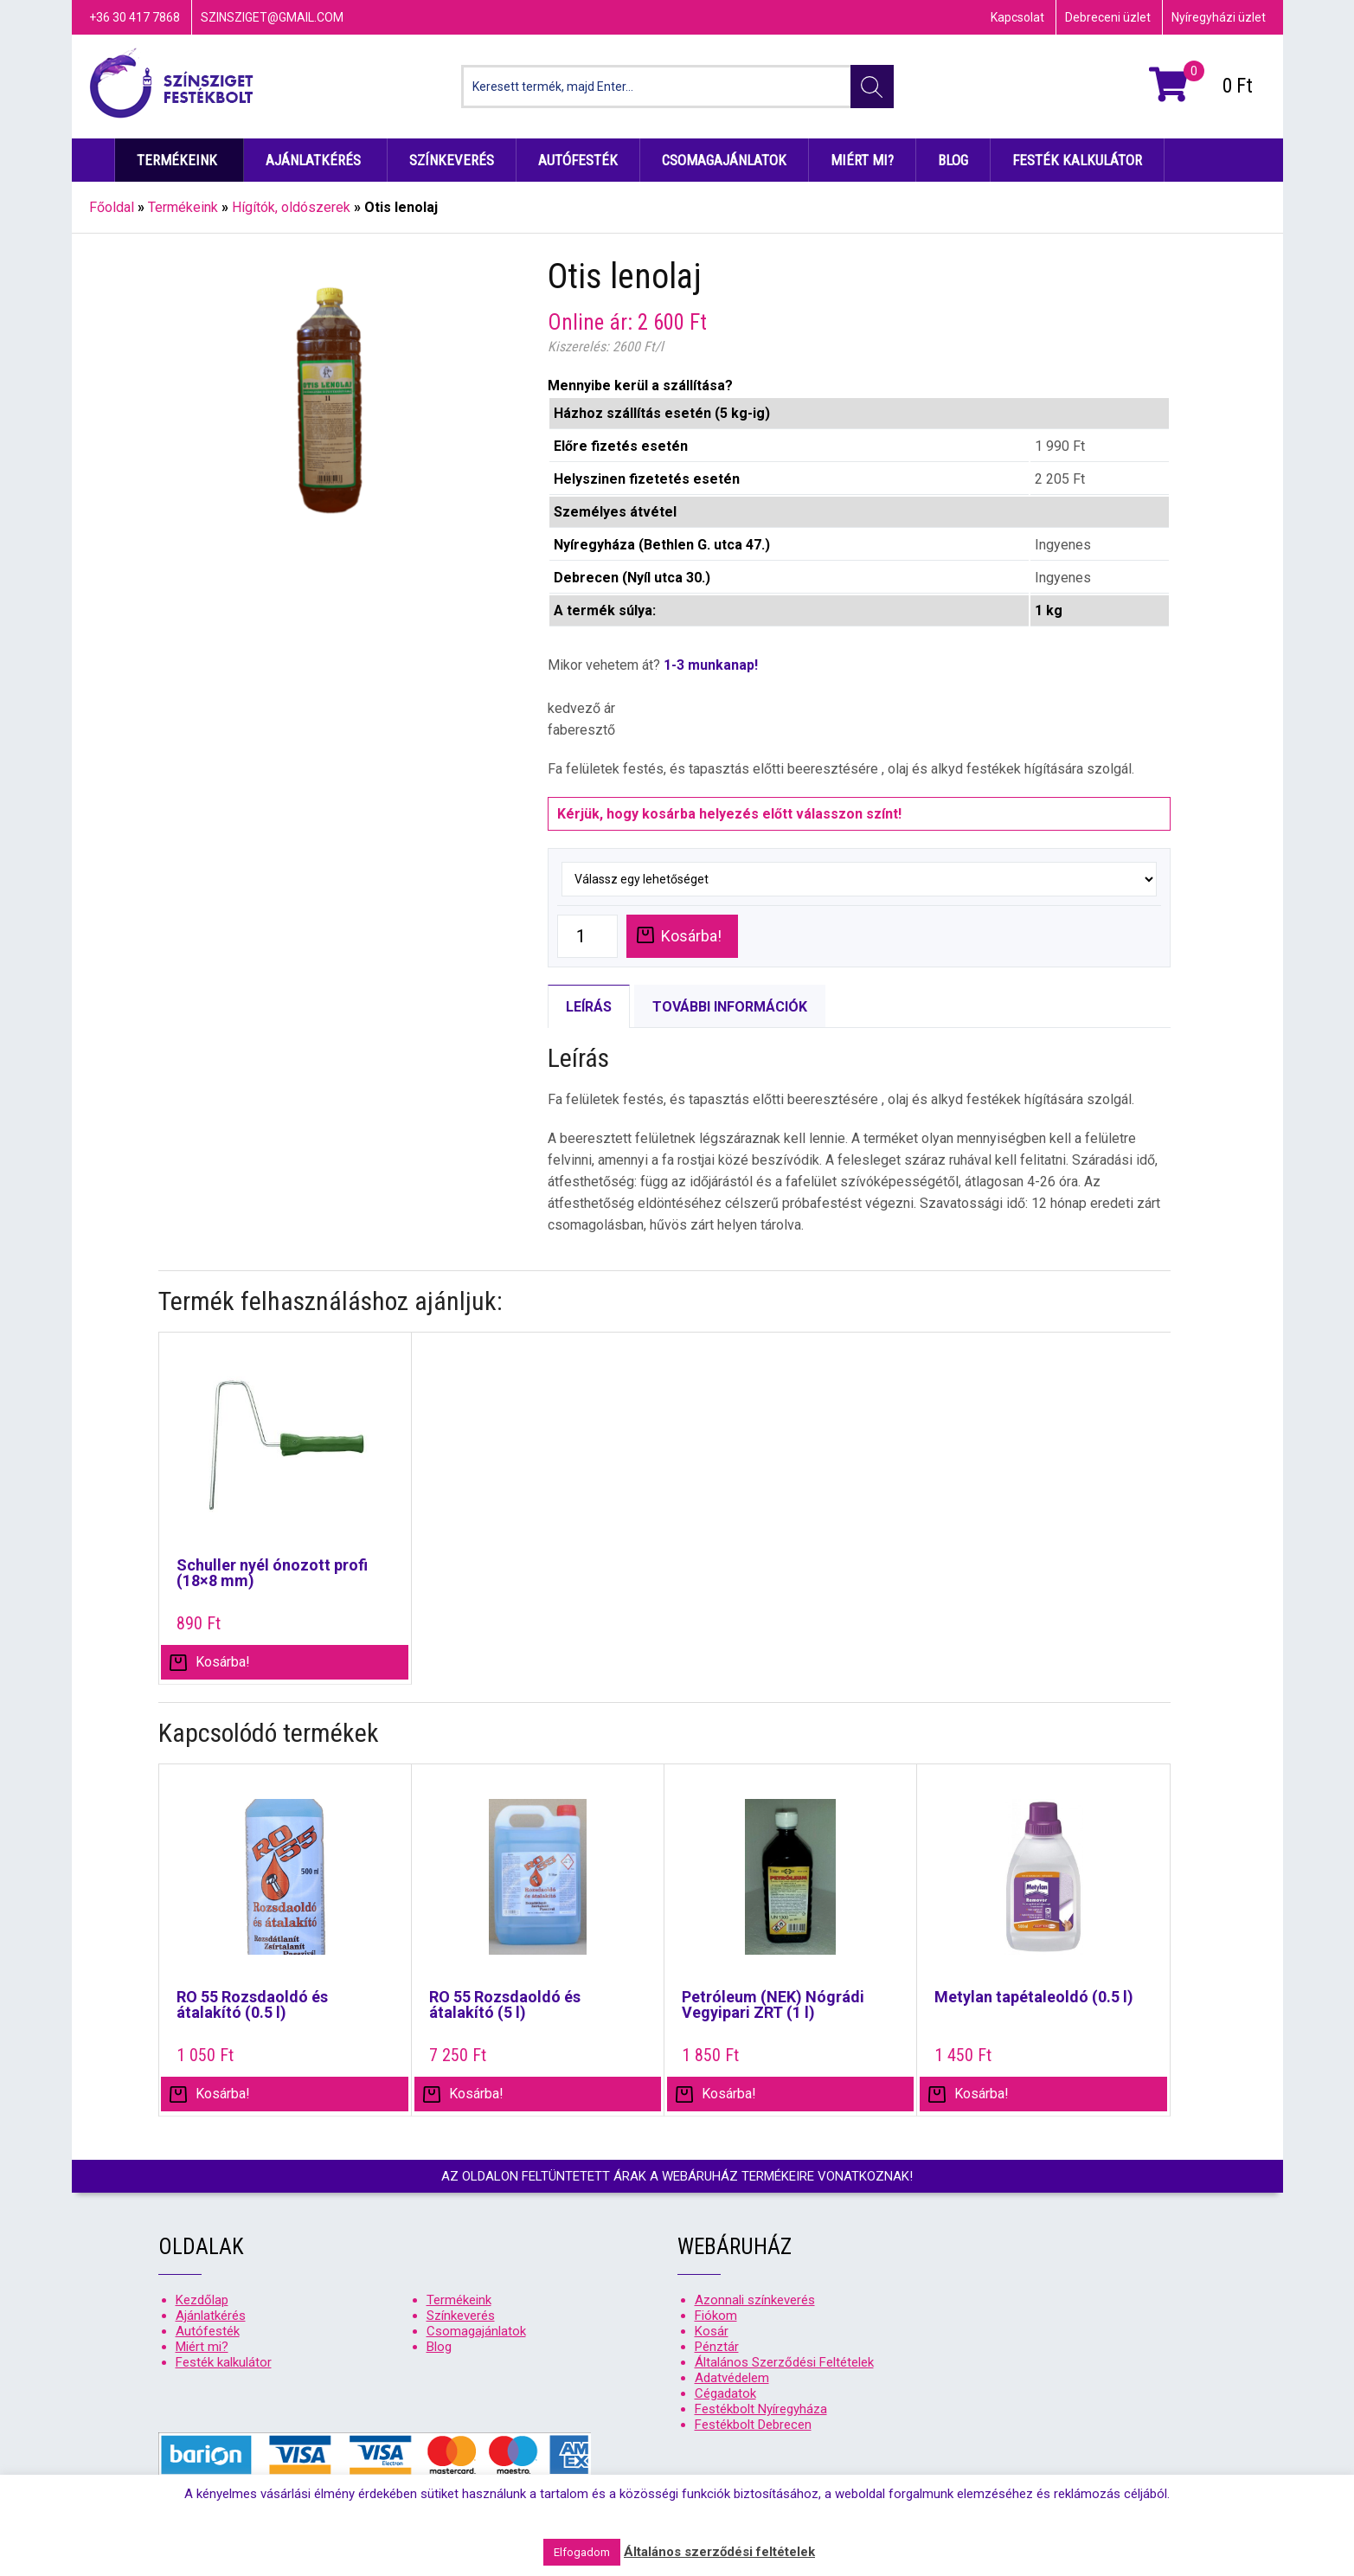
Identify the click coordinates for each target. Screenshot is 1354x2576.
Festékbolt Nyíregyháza (761, 2409)
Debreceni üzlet (1108, 17)
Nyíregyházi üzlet (1218, 17)
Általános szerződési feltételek (719, 2552)
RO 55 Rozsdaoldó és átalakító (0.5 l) (252, 2004)
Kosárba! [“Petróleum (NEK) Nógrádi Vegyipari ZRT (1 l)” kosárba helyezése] (729, 2093)
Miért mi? (862, 160)
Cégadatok (725, 2393)
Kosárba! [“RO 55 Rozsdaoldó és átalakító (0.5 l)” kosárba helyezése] (223, 2093)
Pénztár (717, 2346)
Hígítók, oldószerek (291, 207)
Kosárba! (691, 936)
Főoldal (111, 207)
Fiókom (716, 2315)
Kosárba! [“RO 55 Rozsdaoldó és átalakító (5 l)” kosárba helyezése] (476, 2093)
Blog (953, 160)
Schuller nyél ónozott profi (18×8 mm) (272, 1573)
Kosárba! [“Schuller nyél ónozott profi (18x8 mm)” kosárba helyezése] (223, 1662)
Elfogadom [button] (582, 2552)
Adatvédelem (732, 2378)
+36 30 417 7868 (134, 17)
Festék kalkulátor (1077, 160)
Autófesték (578, 160)
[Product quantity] (587, 936)
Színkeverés (451, 160)
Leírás (589, 1007)
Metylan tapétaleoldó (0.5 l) (1033, 1997)
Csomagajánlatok (724, 160)
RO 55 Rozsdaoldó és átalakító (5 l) (505, 2004)
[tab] (589, 1006)
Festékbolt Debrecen (753, 2424)
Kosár (711, 2331)
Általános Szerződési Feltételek (784, 2362)
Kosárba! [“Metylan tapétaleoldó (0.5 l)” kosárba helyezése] (981, 2093)
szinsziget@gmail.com (272, 17)
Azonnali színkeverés (755, 2300)
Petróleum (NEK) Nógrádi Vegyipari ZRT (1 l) (773, 2004)
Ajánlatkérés (313, 160)
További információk (729, 1007)
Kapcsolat (1017, 17)
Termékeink (177, 160)
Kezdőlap (93, 160)
